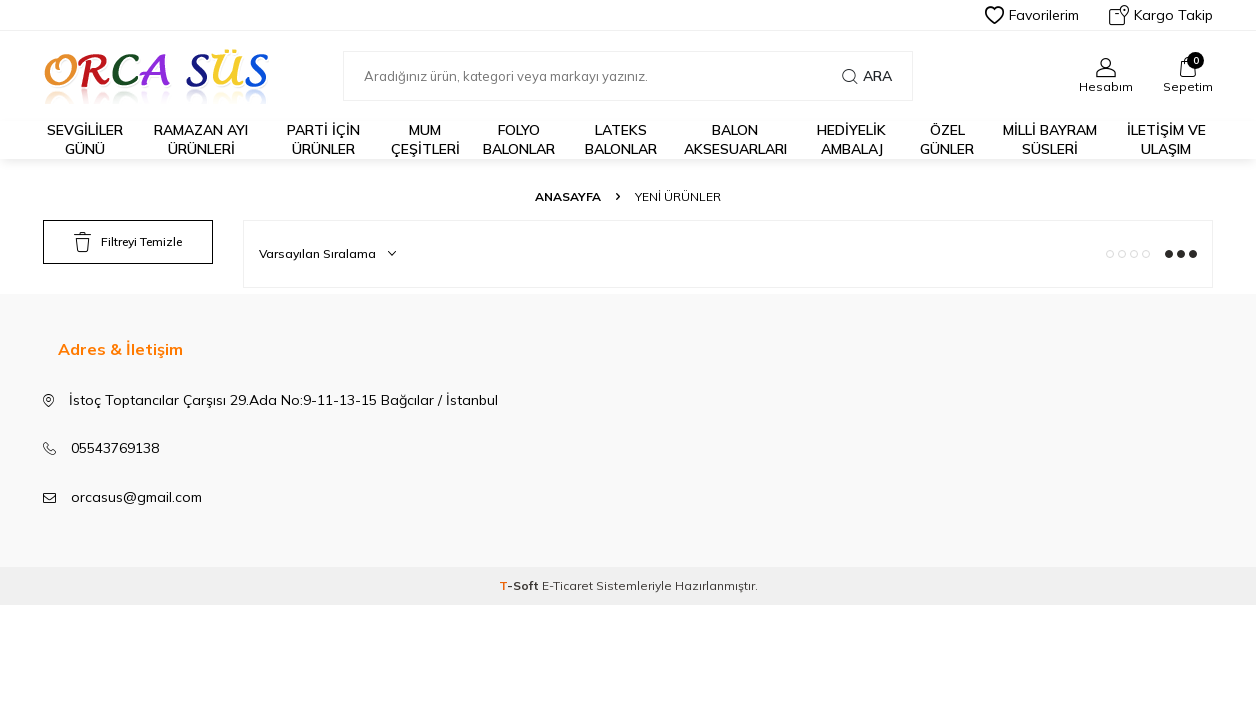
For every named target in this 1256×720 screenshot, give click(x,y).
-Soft (520, 585)
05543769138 (115, 448)
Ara (867, 76)
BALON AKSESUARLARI (735, 139)
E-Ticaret (567, 585)
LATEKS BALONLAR (621, 139)
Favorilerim (1032, 15)
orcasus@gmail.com (136, 497)
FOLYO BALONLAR (519, 139)
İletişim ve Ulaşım (1166, 139)
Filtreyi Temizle (128, 242)
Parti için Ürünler (323, 139)
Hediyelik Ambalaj (851, 139)
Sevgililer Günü (85, 139)
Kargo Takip (1161, 15)
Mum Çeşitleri (425, 139)
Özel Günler (947, 139)
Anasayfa (568, 196)
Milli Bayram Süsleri (1050, 139)
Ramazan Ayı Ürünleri (201, 139)
